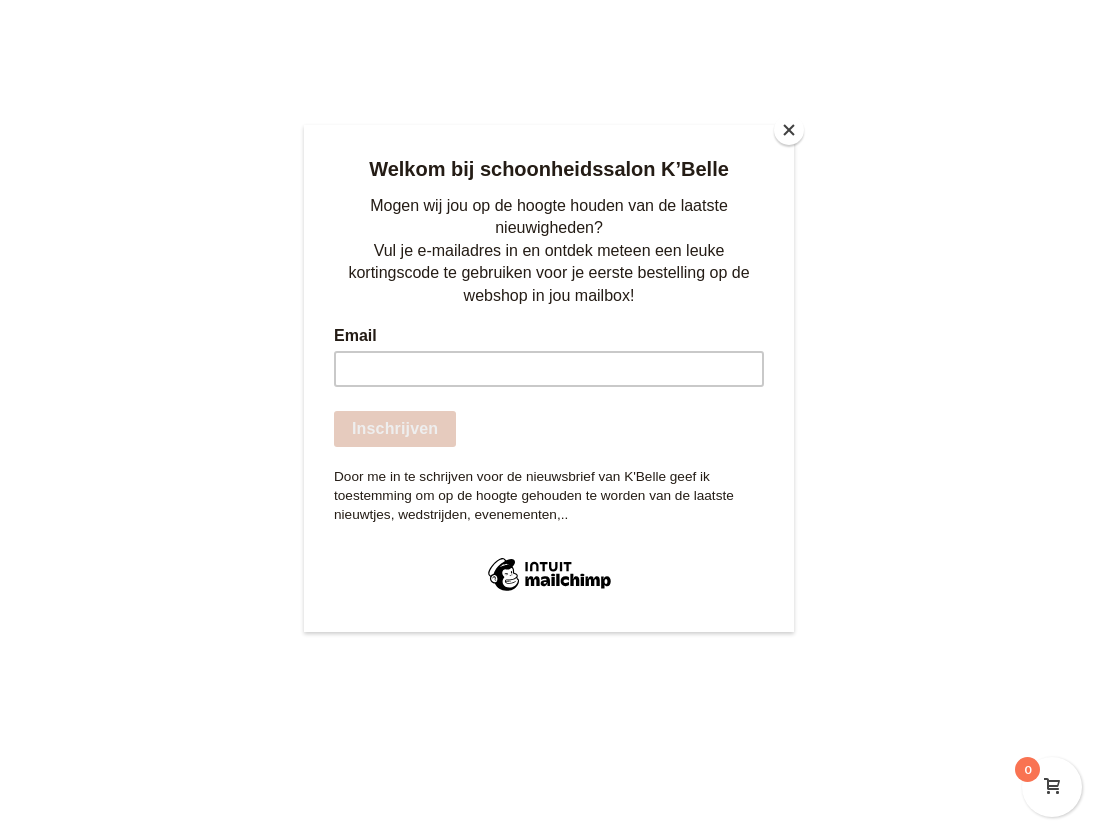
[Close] (789, 130)
